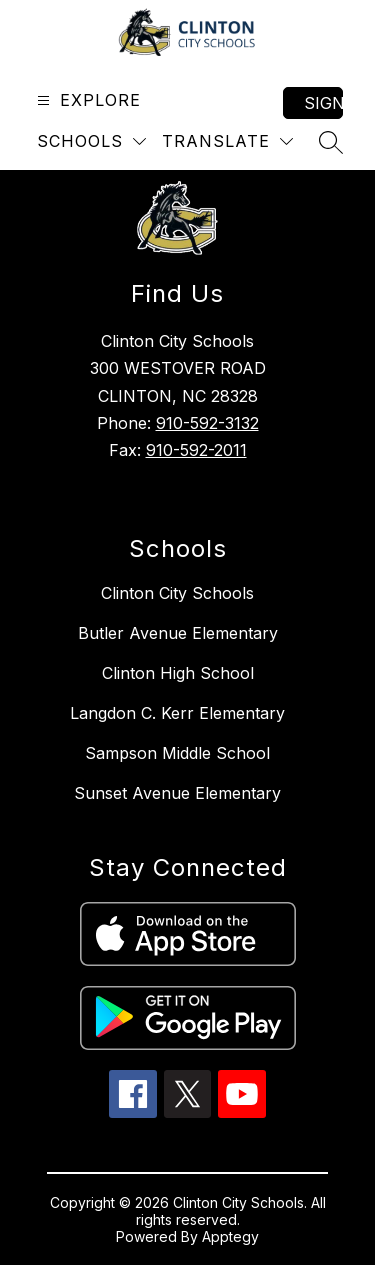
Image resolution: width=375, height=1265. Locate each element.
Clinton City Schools (177, 593)
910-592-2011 (196, 450)
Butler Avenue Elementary (178, 633)
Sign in (323, 103)
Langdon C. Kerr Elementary (177, 713)
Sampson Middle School (177, 753)
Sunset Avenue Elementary (177, 793)
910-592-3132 (207, 423)
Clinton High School (178, 673)
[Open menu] (86, 100)
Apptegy (230, 1236)
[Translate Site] (227, 141)
